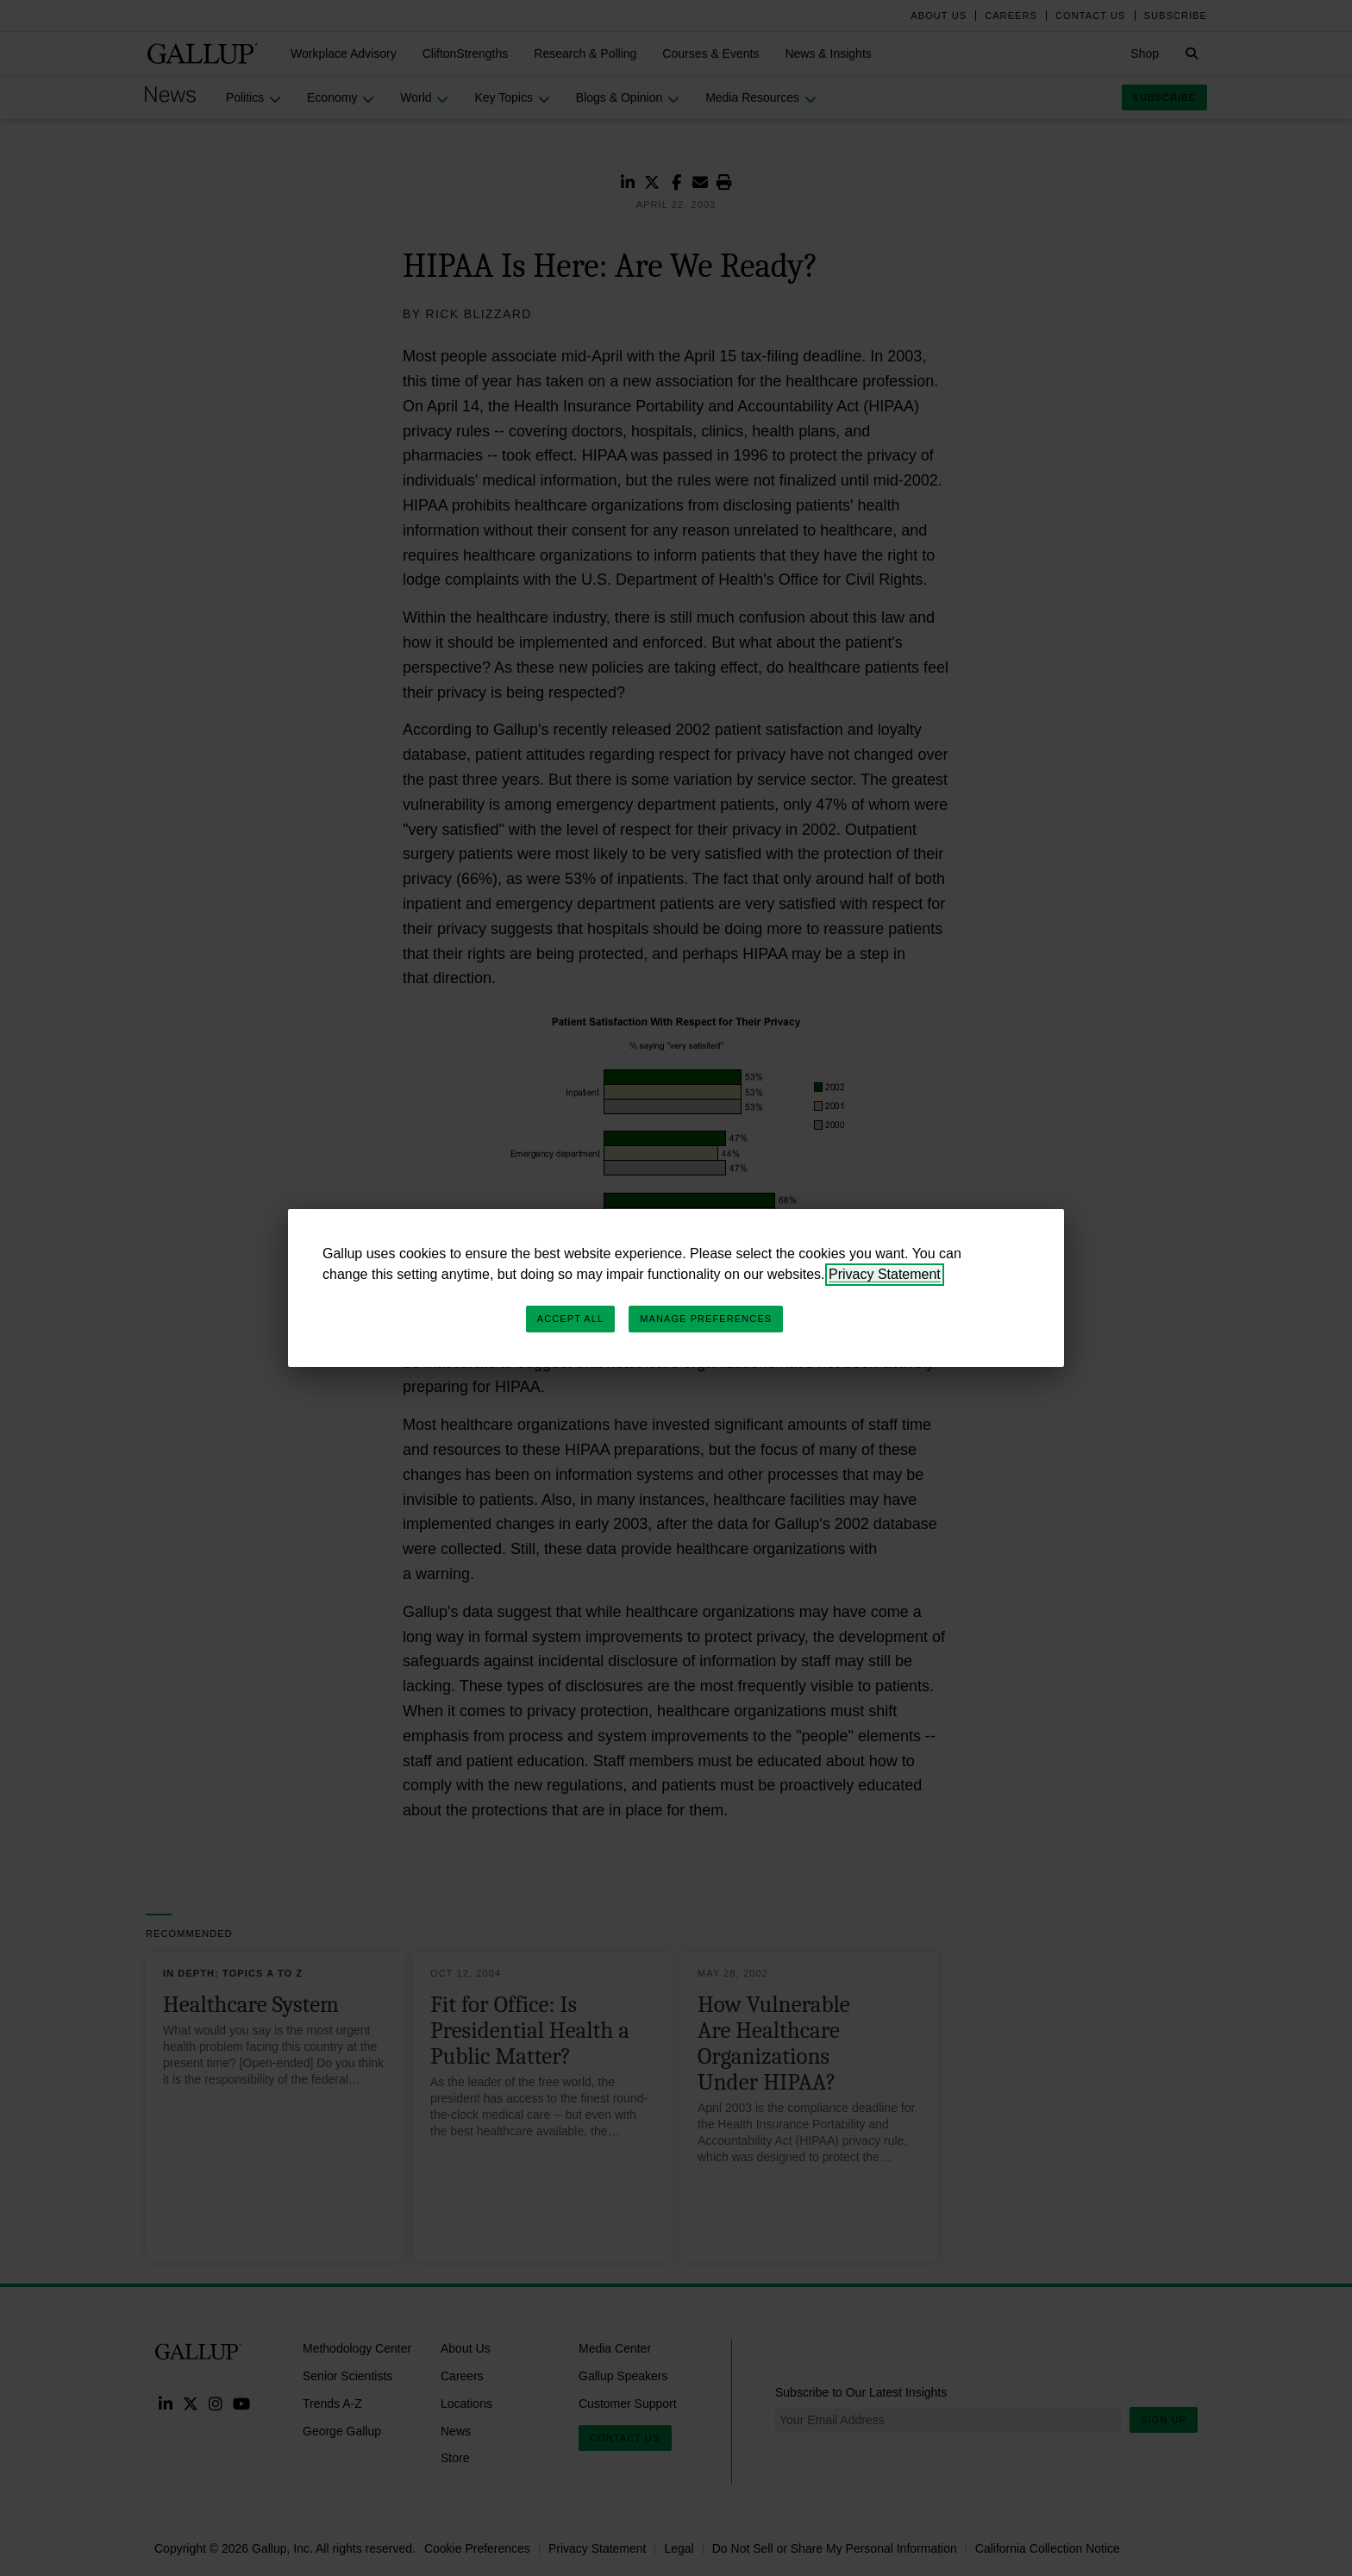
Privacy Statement (885, 1274)
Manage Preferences (706, 1318)
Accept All (570, 1318)
